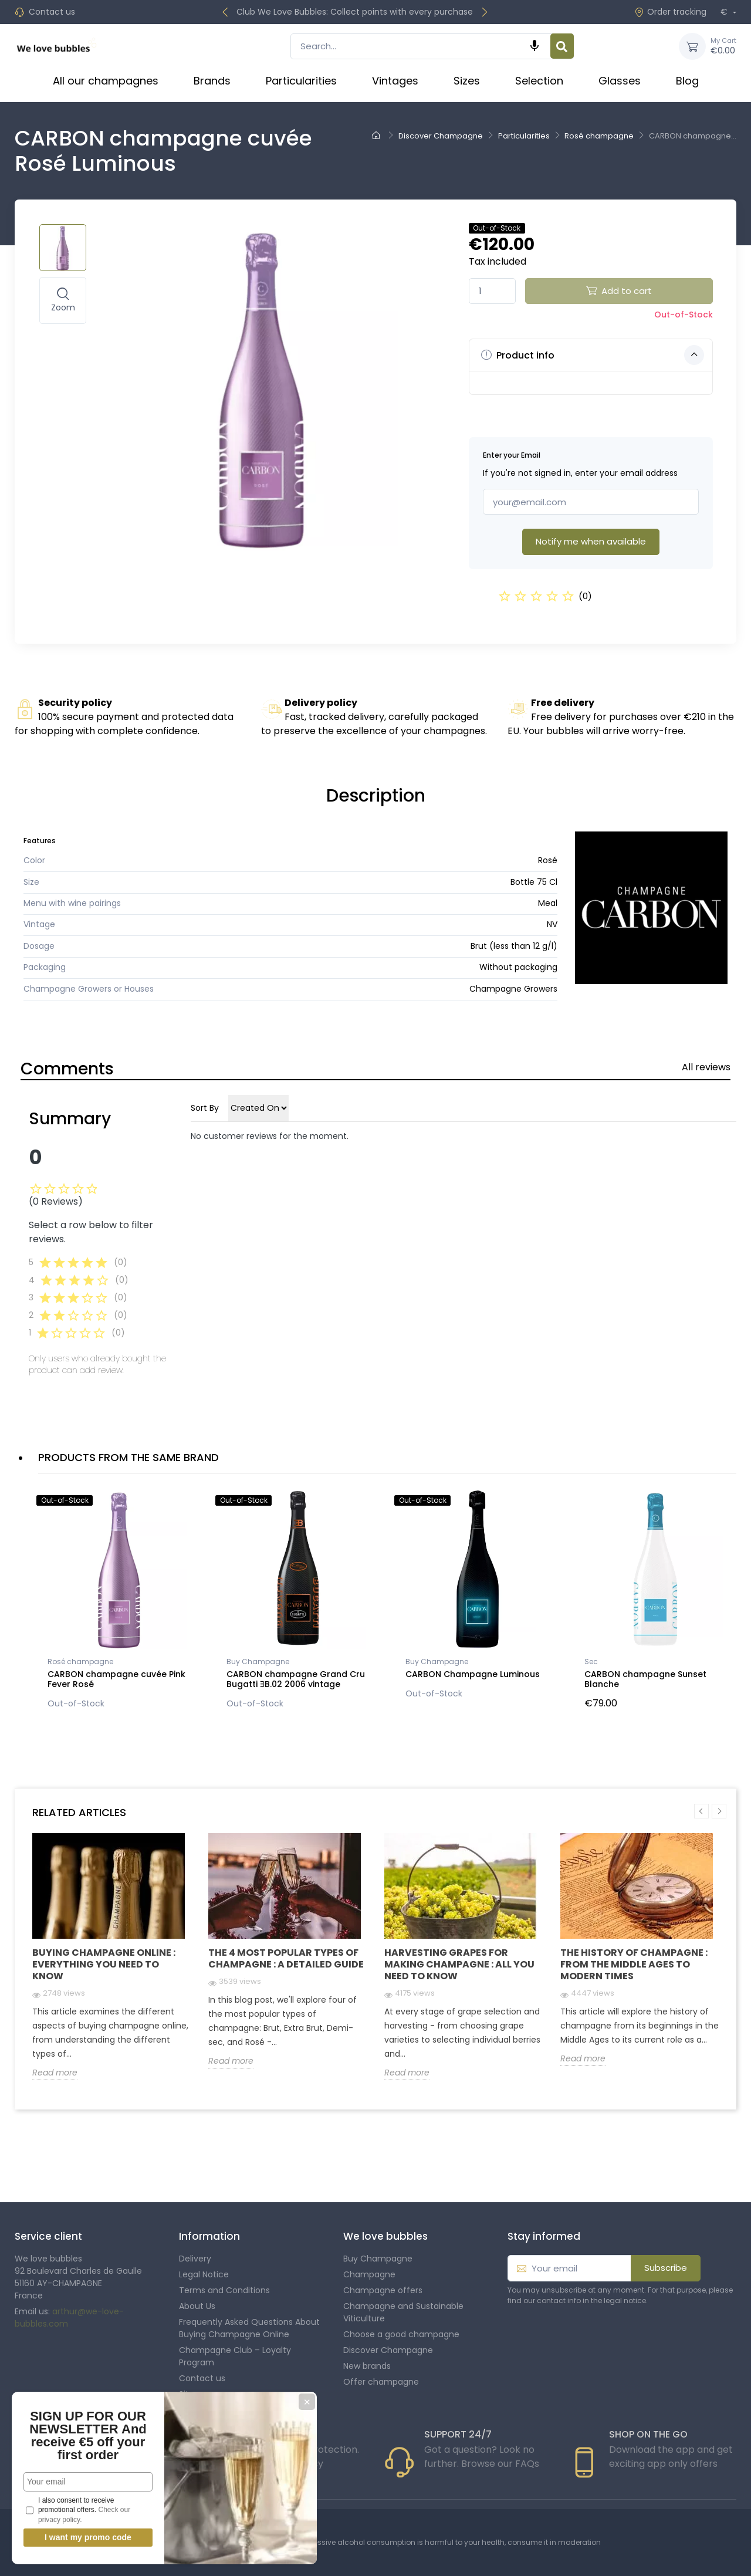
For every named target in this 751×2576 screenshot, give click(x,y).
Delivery (195, 2258)
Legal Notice (204, 2274)
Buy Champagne (257, 1661)
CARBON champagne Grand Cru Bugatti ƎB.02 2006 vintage (295, 1679)
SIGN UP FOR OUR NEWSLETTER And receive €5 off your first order (88, 2435)
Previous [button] (701, 1811)
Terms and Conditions (224, 2290)
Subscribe (665, 2267)
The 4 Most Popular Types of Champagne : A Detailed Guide (286, 1958)
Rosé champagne (80, 1661)
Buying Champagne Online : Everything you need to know (103, 1964)
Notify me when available (591, 541)
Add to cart (619, 291)
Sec (591, 1661)
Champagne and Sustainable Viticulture (403, 2312)
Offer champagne (381, 2382)
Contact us (52, 12)
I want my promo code (88, 2537)
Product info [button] (592, 355)
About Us (197, 2306)
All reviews (706, 1067)
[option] (118, 1601)
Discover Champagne (388, 2350)
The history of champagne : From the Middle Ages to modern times (634, 1964)
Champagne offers (382, 2290)
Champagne (369, 2274)
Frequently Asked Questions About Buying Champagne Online (249, 2328)
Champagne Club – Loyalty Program (235, 2356)
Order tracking (670, 12)
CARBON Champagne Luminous (472, 1674)
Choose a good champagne (401, 2334)
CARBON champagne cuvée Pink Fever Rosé (116, 1679)
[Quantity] (492, 291)
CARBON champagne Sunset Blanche (645, 1679)
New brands (367, 2366)
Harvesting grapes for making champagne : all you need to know (459, 1964)
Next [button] (719, 1811)
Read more (54, 2072)
